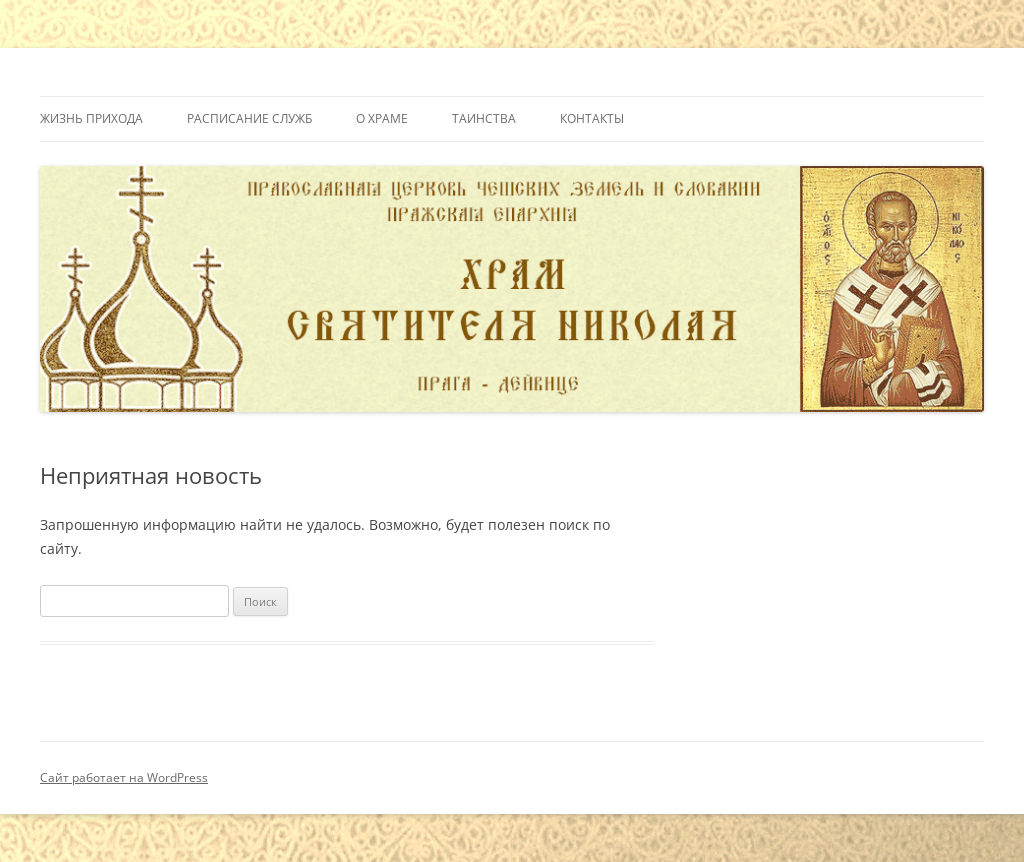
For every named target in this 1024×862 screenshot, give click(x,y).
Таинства (484, 118)
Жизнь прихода (91, 118)
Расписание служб (249, 118)
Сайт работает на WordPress (124, 777)
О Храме (382, 118)
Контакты (592, 118)
